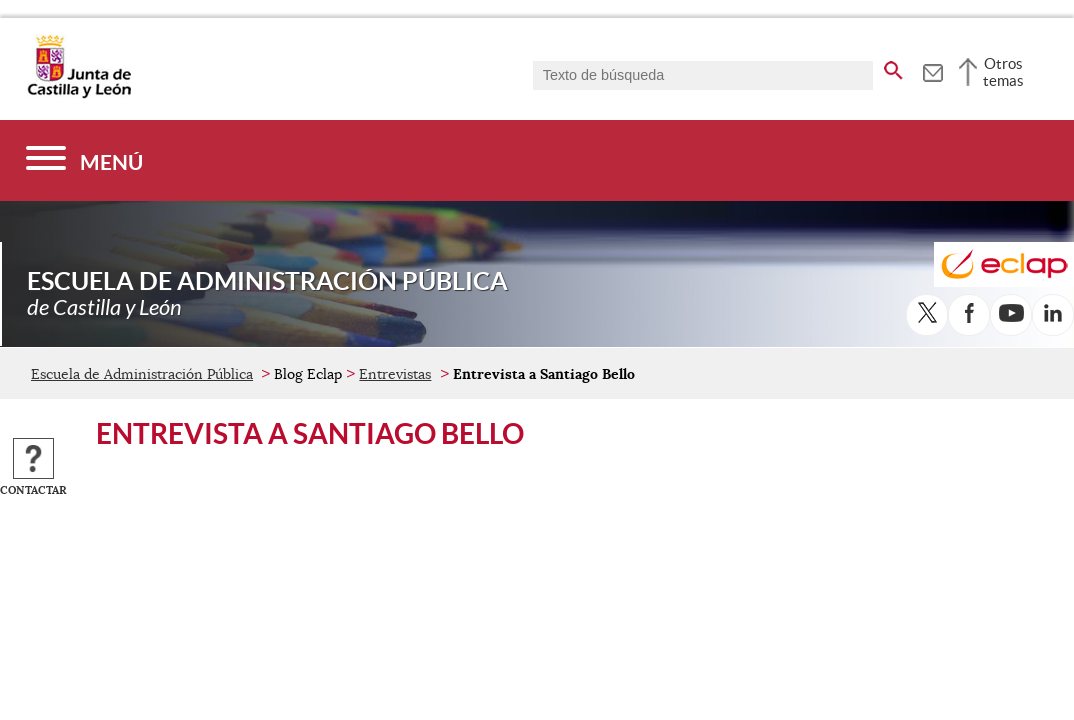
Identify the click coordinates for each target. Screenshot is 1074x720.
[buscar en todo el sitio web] (893, 67)
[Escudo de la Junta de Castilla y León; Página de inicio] (79, 94)
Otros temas (1003, 72)
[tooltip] (932, 70)
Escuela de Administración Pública (142, 374)
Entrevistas (395, 374)
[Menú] (84, 160)
